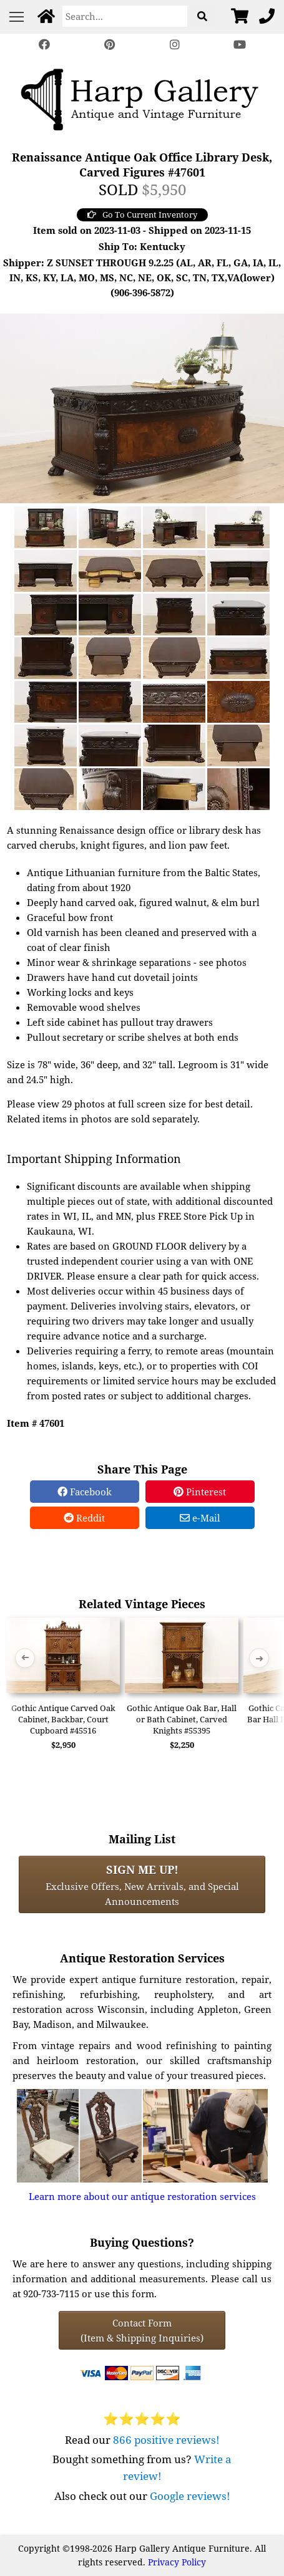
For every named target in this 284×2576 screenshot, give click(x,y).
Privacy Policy (177, 2562)
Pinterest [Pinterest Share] (200, 1491)
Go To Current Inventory (142, 214)
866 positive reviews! (166, 2440)
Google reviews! (190, 2496)
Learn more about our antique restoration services (142, 2196)
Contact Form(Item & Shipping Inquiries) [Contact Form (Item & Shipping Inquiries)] (142, 2330)
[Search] (124, 16)
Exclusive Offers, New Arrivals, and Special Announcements (142, 1884)
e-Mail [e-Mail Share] (200, 1518)
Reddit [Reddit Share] (84, 1518)
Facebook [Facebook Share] (84, 1491)
